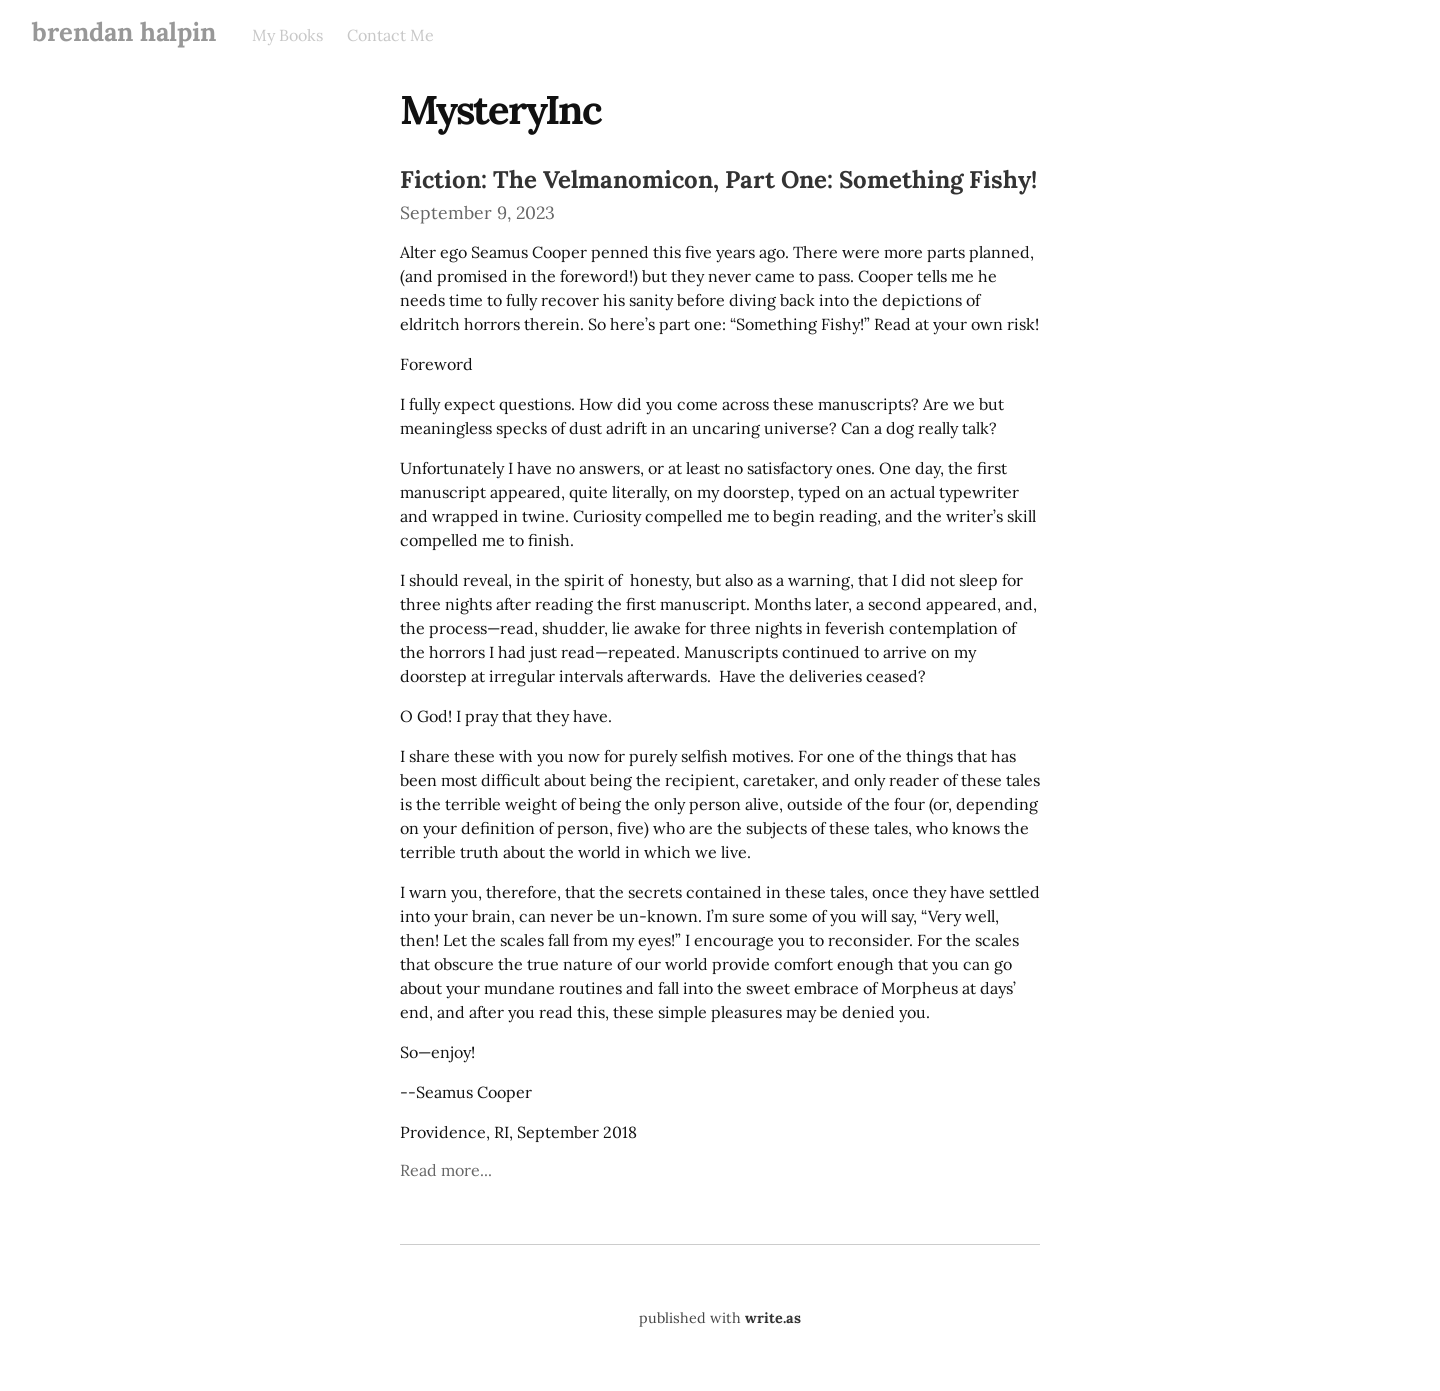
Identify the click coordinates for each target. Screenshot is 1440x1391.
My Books (287, 35)
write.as (773, 1318)
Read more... (446, 1170)
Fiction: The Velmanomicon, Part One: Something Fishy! (718, 179)
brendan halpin (124, 31)
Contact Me (390, 35)
